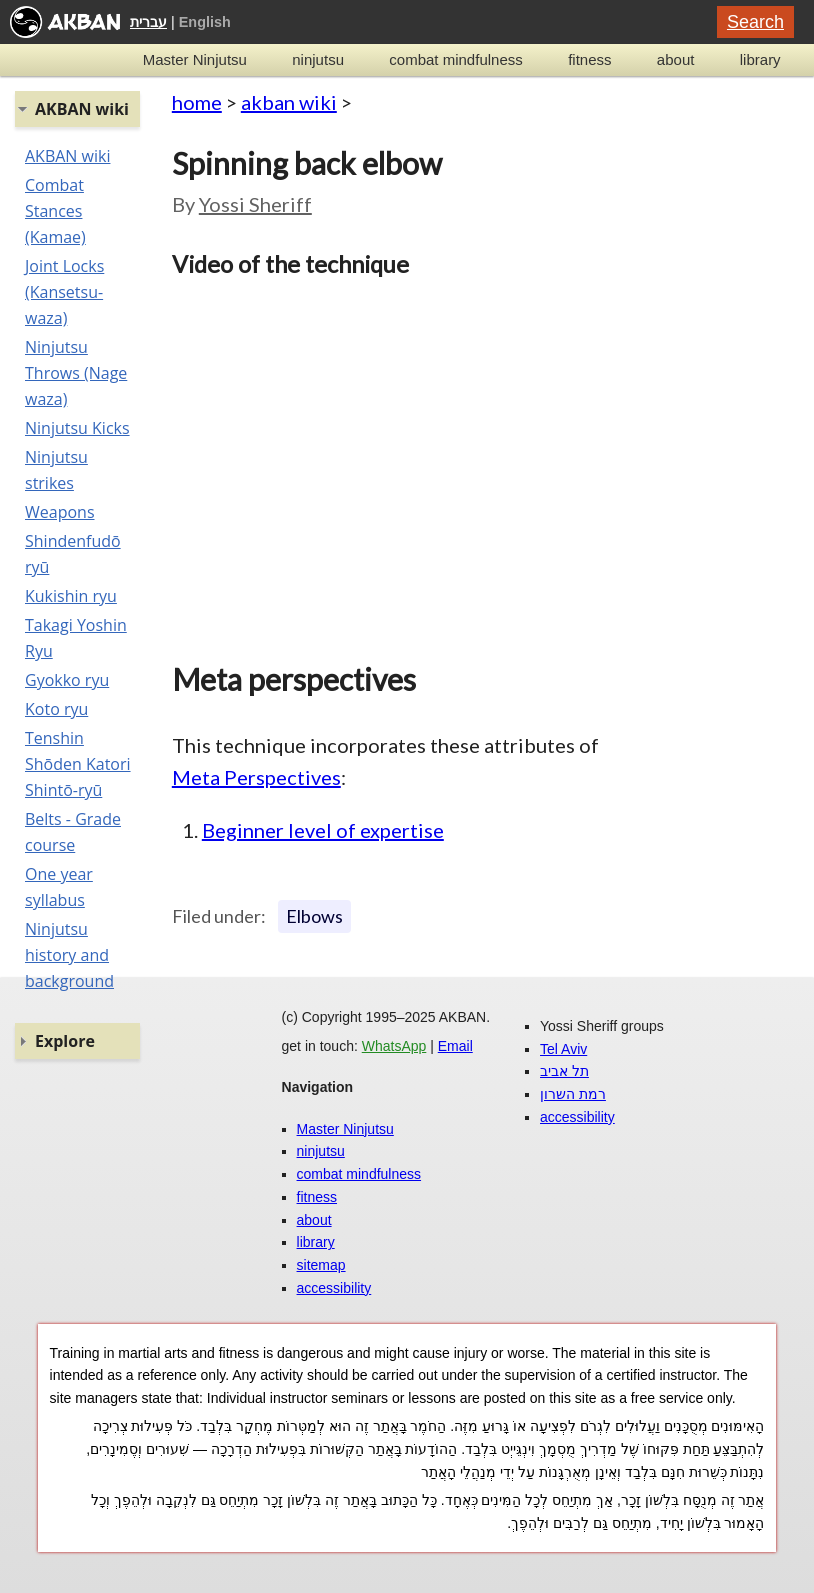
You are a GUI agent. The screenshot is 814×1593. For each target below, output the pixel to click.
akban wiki (289, 102)
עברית (148, 22)
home (197, 102)
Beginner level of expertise (323, 830)
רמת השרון (573, 1094)
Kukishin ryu (71, 596)
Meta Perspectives (256, 777)
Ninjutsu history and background (69, 955)
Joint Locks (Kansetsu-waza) (64, 292)
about (676, 59)
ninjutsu (318, 59)
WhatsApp (394, 1046)
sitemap (321, 1265)
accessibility (334, 1288)
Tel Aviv (563, 1049)
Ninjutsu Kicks (77, 428)
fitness (589, 59)
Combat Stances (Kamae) (55, 211)
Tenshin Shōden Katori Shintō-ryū (78, 764)
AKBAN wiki (67, 156)
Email (455, 1046)
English (205, 22)
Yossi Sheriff (255, 204)
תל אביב (564, 1071)
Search (755, 22)
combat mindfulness (455, 59)
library (760, 59)
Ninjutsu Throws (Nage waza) (76, 373)
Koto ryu (56, 709)
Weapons (60, 512)
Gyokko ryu (67, 680)
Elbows (314, 916)
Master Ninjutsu (195, 59)
